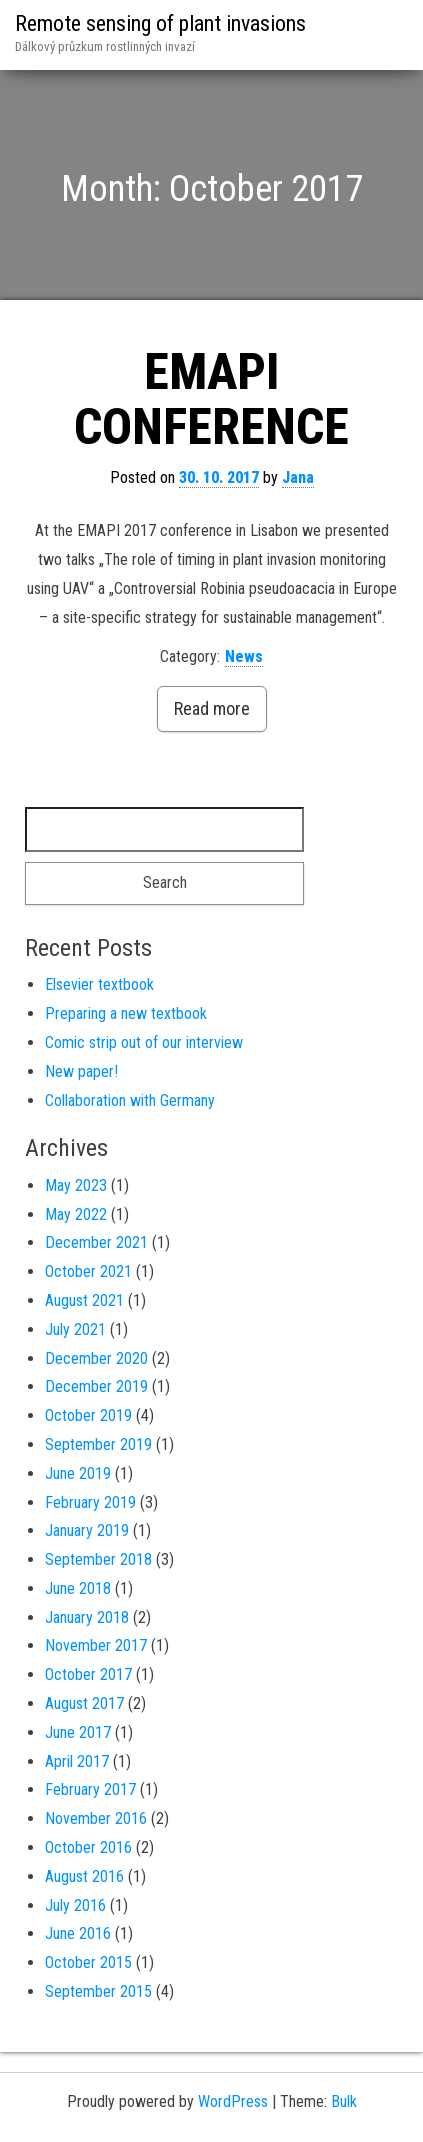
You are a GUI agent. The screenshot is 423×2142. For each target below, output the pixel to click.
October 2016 (88, 1847)
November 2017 (96, 1645)
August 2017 (84, 1703)
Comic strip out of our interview (144, 1042)
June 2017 (78, 1732)
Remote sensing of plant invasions (160, 23)
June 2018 (78, 1588)
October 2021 (88, 1271)
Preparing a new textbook (126, 1013)
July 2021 (75, 1329)
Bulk (344, 2101)
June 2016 (78, 1933)
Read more (212, 708)
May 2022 (76, 1214)
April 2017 (77, 1761)
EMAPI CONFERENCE (211, 399)
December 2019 (96, 1386)
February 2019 (90, 1502)
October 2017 (88, 1674)
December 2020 (96, 1358)
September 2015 (98, 1991)
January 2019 (87, 1530)
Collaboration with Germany (130, 1100)
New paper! (81, 1071)
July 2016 (75, 1905)
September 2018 (98, 1559)
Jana (298, 477)
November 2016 (96, 1818)
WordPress (233, 2101)
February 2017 (90, 1789)
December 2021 (96, 1242)
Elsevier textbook (99, 984)
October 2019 (88, 1415)
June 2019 (78, 1473)
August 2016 (84, 1876)
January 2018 (87, 1617)
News (244, 656)
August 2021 (84, 1300)
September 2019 (98, 1444)
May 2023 (76, 1185)
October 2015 (88, 1962)
